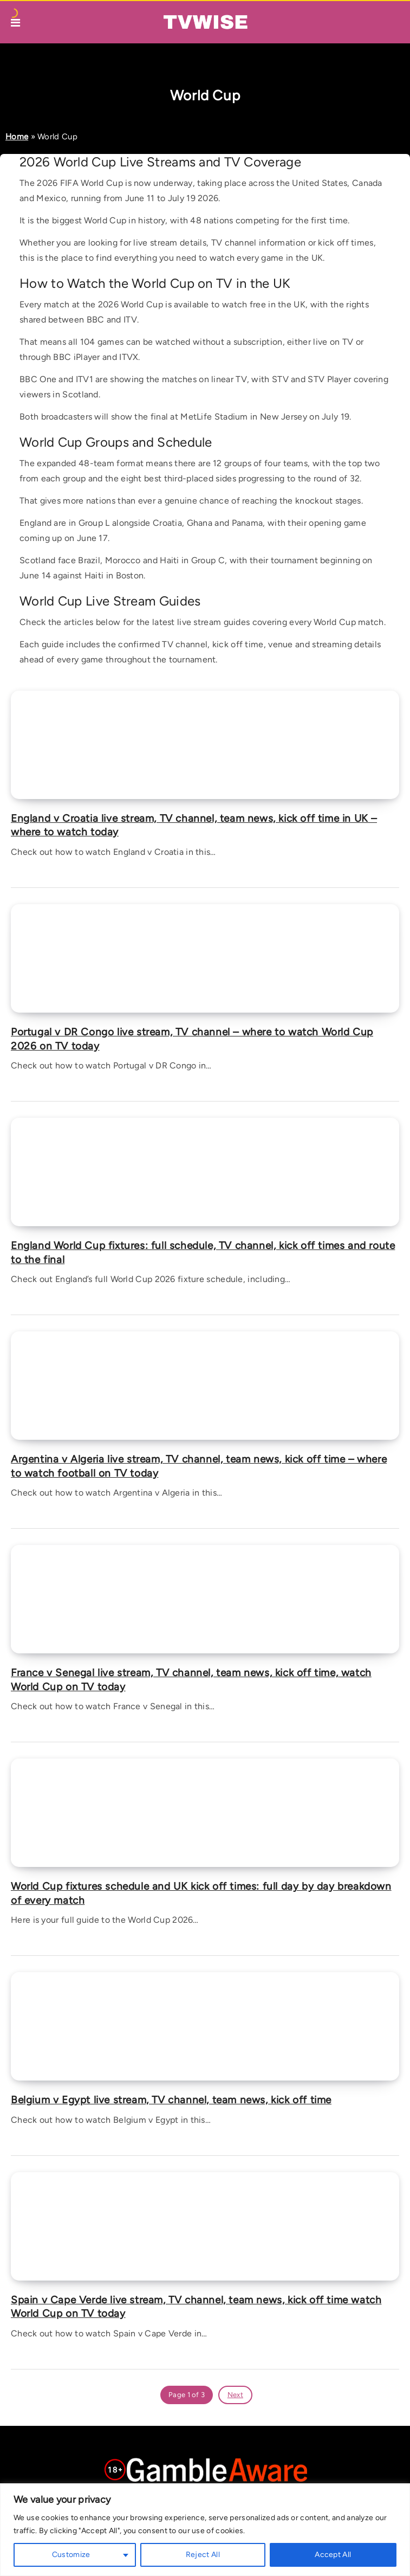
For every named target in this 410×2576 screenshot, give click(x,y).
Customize (71, 2554)
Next (235, 2395)
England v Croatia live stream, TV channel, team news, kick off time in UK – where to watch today (194, 825)
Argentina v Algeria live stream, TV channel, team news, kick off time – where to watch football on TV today (199, 1466)
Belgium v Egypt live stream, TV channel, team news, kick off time (171, 2100)
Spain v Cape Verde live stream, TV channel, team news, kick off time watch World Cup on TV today (196, 2307)
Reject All (203, 2554)
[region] (205, 2529)
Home (16, 136)
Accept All (333, 2554)
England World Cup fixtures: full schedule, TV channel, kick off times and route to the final (203, 1252)
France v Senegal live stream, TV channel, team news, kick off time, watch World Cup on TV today (191, 1679)
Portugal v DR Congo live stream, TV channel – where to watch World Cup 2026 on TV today (192, 1039)
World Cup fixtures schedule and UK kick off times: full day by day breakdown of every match (201, 1893)
